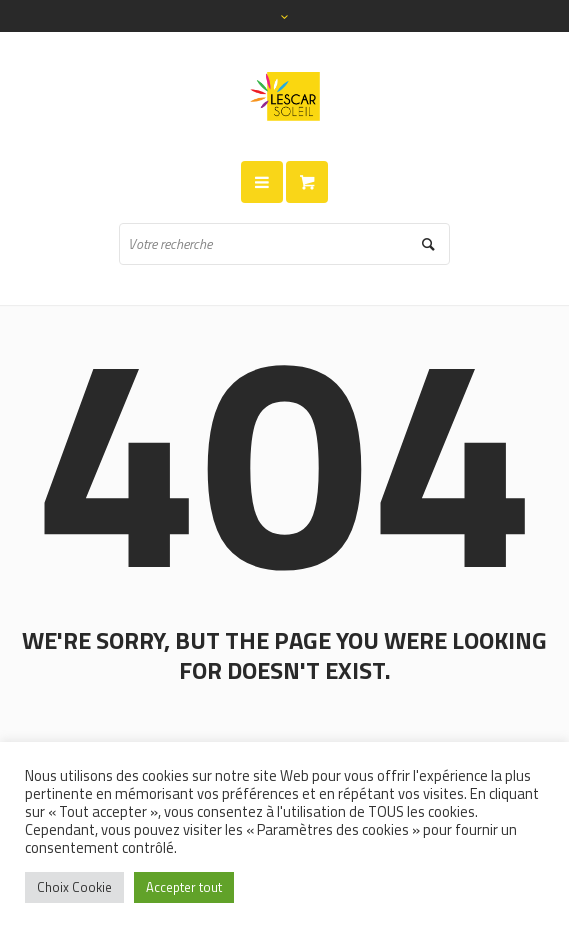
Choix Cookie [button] (74, 887)
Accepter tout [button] (184, 887)
